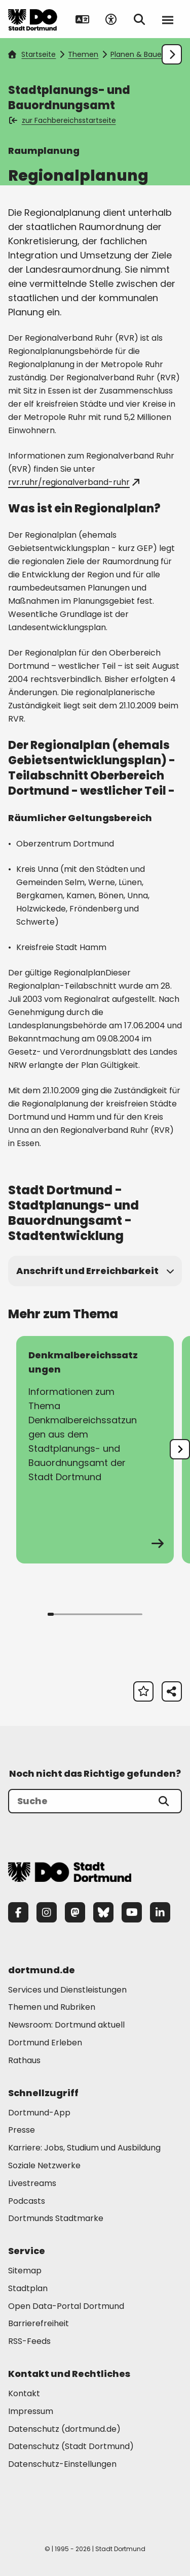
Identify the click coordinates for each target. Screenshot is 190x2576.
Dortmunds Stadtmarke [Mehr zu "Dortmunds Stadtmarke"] (55, 2218)
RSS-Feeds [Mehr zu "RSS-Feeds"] (29, 2341)
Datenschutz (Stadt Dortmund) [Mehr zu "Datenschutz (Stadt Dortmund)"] (71, 2446)
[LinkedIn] (160, 1912)
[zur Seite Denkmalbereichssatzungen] (95, 1449)
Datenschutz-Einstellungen (62, 2464)
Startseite (32, 54)
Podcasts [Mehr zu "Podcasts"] (26, 2201)
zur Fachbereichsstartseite (63, 120)
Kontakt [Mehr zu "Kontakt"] (24, 2393)
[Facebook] (18, 1912)
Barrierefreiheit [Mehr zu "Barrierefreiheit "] (38, 2323)
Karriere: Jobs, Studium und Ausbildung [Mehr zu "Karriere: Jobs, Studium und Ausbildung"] (84, 2148)
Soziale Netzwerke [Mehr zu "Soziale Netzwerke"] (44, 2165)
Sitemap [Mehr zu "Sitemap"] (25, 2270)
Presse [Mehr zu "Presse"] (21, 2130)
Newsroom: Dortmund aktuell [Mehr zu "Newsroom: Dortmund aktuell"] (66, 2025)
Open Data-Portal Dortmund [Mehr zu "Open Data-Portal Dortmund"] (66, 2306)
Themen (83, 54)
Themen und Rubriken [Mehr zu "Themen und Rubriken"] (51, 2007)
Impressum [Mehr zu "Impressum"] (30, 2411)
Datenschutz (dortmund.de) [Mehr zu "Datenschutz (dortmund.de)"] (64, 2429)
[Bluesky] (103, 1912)
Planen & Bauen (138, 54)
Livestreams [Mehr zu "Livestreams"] (32, 2183)
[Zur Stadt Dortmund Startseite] (32, 19)
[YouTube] (132, 1912)
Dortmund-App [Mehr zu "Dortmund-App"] (39, 2112)
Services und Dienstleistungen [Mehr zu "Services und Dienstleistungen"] (67, 1990)
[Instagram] (46, 1912)
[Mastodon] (75, 1912)
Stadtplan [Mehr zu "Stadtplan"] (28, 2288)
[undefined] (180, 1449)
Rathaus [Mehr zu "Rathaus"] (24, 2060)
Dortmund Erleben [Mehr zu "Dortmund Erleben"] (45, 2042)
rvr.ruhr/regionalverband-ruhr (73, 482)
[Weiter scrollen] (172, 54)
